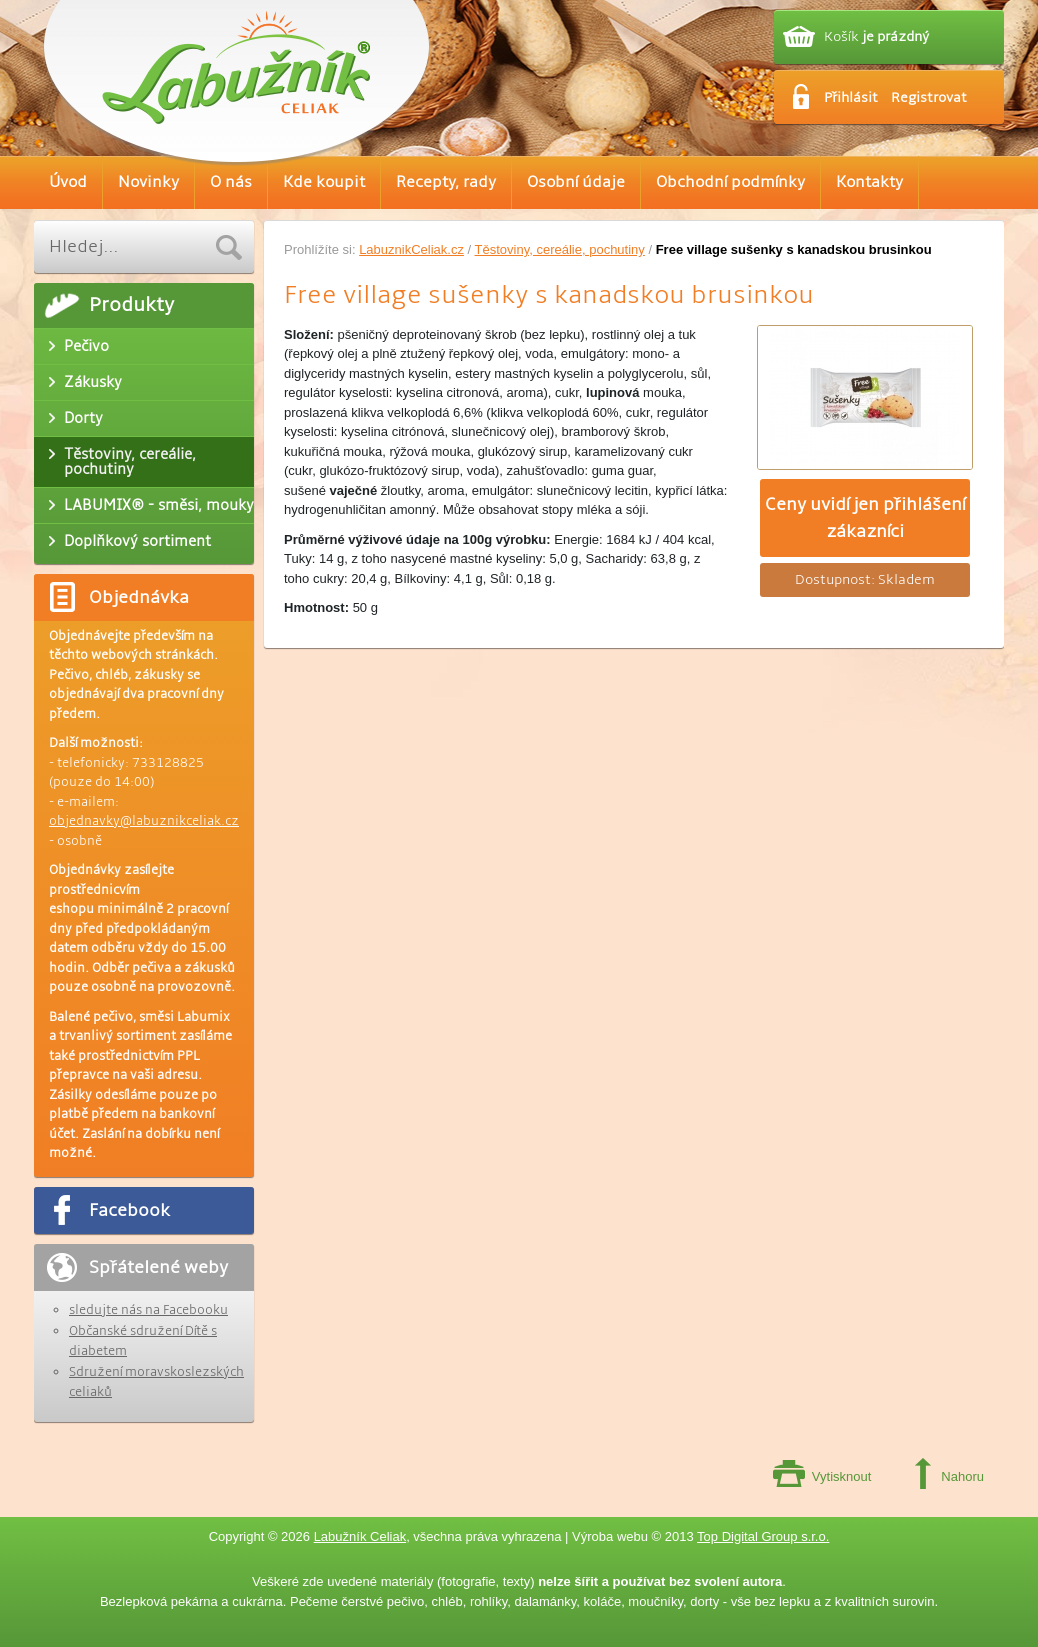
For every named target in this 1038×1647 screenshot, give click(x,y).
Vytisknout (842, 1476)
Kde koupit (324, 182)
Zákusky (93, 382)
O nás (231, 182)
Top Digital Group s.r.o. (763, 1536)
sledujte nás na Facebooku (148, 1310)
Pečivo (86, 346)
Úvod (68, 182)
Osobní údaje (576, 182)
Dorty (83, 418)
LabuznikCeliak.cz (411, 249)
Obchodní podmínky (730, 182)
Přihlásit (851, 97)
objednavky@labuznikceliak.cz (144, 821)
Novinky (148, 182)
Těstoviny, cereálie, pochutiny (560, 249)
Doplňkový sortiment (137, 541)
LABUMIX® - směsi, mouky (159, 505)
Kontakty (869, 182)
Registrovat (929, 97)
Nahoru (962, 1476)
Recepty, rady (446, 182)
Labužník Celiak (360, 1536)
